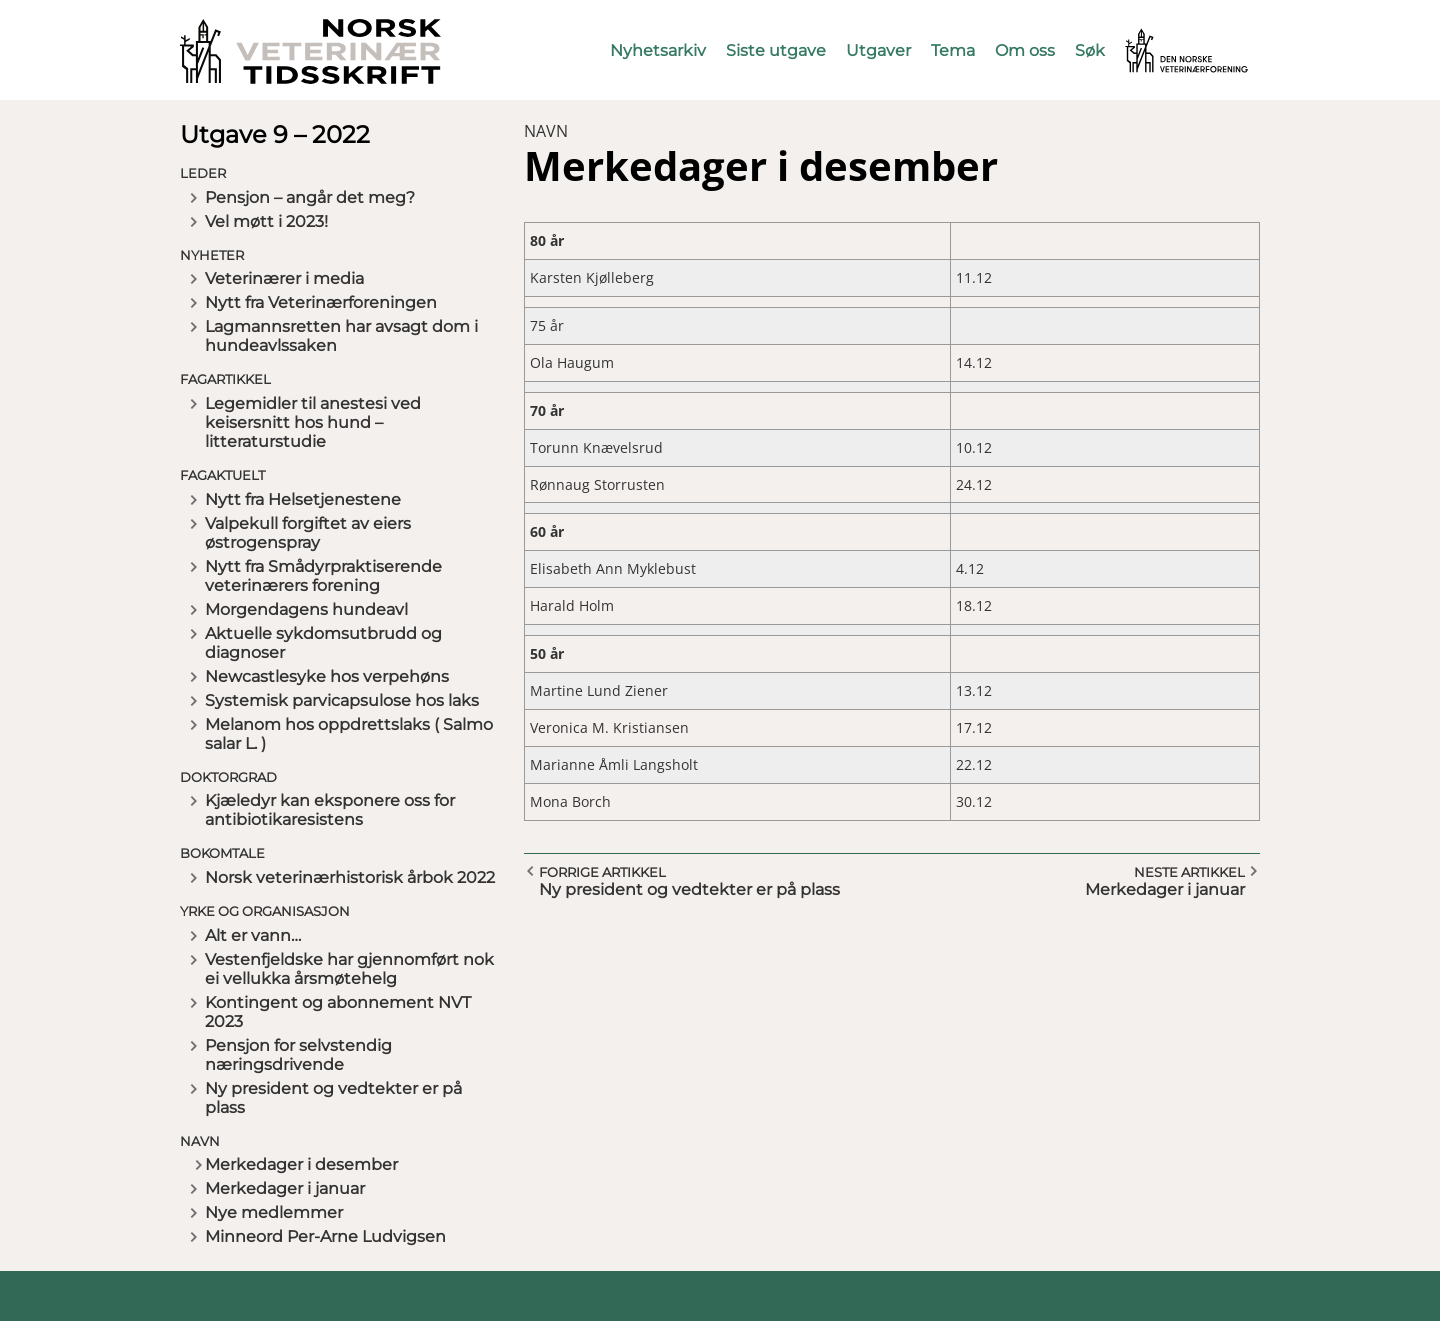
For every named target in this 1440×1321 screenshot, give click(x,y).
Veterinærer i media (284, 278)
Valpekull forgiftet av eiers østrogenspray (308, 533)
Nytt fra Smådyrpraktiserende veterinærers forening (323, 576)
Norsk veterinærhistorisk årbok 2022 (350, 877)
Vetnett (1156, 37)
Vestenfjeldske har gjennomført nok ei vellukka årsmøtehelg (349, 969)
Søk (1090, 50)
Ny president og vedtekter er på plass (333, 1098)
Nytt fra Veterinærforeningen (321, 302)
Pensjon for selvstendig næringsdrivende (298, 1055)
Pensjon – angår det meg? (310, 197)
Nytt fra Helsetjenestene (303, 499)
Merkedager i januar (285, 1188)
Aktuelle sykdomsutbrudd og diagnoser (323, 643)
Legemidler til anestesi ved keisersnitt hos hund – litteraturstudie (313, 422)
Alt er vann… (253, 935)
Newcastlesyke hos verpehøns (327, 676)
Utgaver (878, 50)
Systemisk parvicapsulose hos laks (342, 700)
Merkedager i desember (301, 1164)
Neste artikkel (1189, 872)
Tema (953, 50)
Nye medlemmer (274, 1212)
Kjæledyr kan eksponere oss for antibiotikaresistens (330, 810)
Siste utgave (776, 50)
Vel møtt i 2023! (266, 221)
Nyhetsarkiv (658, 50)
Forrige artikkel (602, 872)
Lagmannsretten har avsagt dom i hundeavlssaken (341, 336)
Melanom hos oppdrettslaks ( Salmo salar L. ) (349, 734)
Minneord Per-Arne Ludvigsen (325, 1236)
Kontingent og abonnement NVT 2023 (338, 1012)
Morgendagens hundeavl (306, 609)
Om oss (1025, 50)
